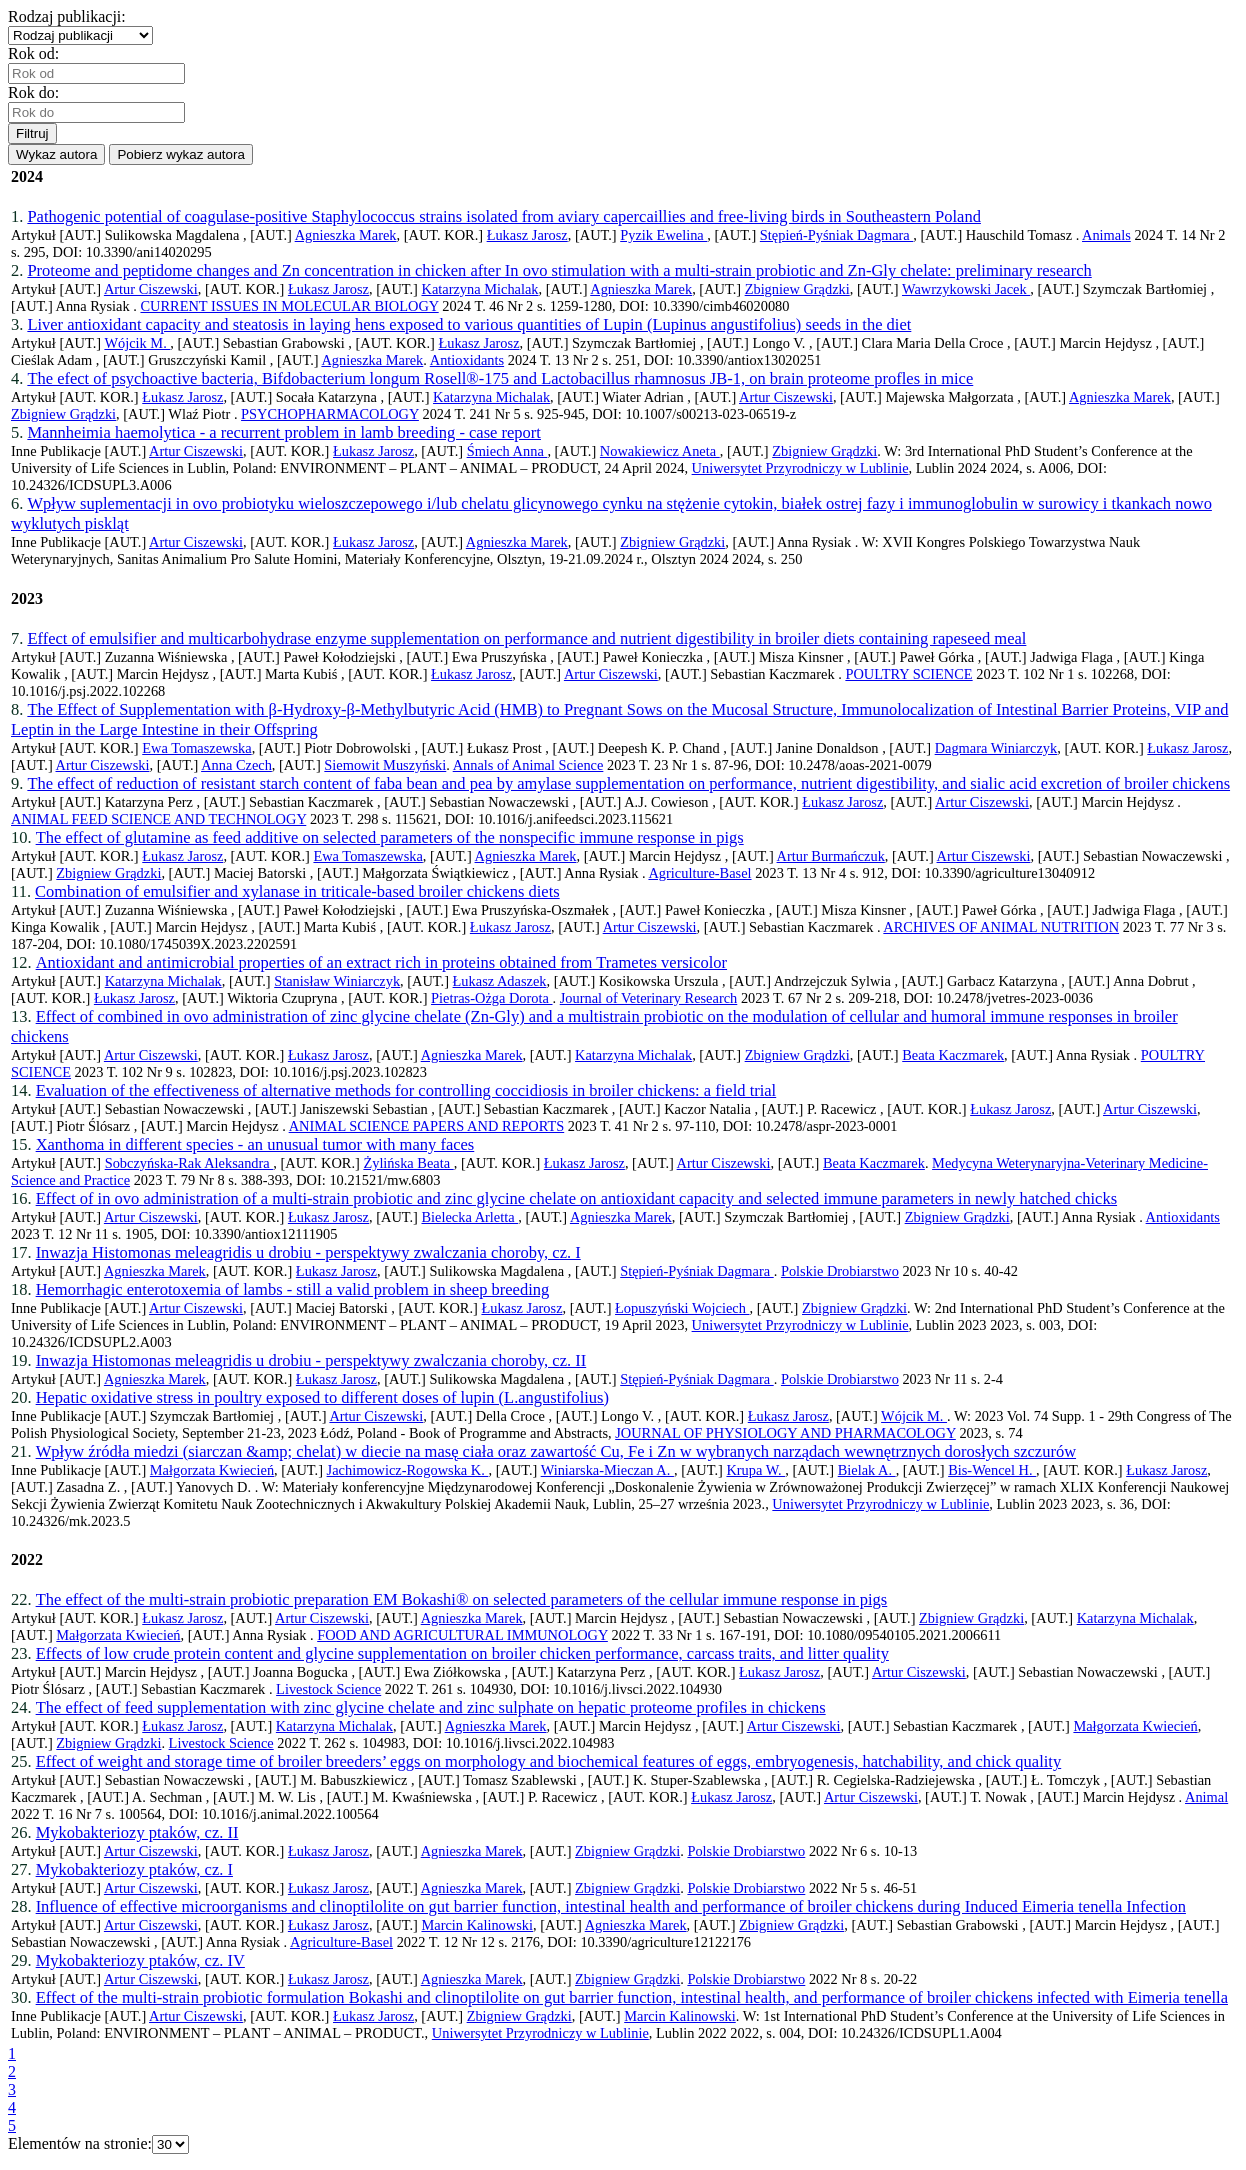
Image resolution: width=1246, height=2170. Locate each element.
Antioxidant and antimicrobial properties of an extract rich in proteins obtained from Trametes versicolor (381, 962)
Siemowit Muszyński (385, 765)
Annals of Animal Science (528, 765)
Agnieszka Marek (346, 235)
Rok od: (37, 53)
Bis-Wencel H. (992, 1470)
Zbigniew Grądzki (797, 289)
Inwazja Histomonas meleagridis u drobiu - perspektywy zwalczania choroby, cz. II (311, 1360)
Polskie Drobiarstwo (840, 1271)
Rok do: (37, 92)
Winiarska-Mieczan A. (607, 1470)
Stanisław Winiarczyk (337, 981)
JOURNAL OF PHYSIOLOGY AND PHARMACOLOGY (785, 1433)
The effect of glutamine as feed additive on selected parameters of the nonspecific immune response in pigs (390, 837)
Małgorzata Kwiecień (212, 1470)
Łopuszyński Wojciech (682, 1308)
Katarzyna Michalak (479, 289)
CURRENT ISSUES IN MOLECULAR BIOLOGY (289, 306)
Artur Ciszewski (151, 289)
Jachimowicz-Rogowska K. (408, 1470)
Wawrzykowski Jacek (966, 289)
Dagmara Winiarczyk (996, 748)
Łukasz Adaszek (500, 981)
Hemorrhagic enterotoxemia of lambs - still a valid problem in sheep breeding (293, 1289)
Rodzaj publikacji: (71, 16)
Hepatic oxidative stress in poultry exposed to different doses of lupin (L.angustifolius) (322, 1397)
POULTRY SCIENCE (908, 674)
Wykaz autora (56, 154)
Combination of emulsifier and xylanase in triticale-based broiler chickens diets (297, 891)
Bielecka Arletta (469, 1217)
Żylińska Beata (408, 1163)
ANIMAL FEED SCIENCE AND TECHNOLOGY (158, 819)
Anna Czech (236, 765)
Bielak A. (867, 1470)
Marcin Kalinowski (477, 1925)
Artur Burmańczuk (831, 856)
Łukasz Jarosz (527, 235)
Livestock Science (328, 1689)
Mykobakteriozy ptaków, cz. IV (140, 1960)
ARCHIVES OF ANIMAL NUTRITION (1001, 927)
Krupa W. (755, 1470)
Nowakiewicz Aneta (660, 451)
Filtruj (32, 133)
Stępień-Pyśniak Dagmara (836, 235)
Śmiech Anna (507, 451)
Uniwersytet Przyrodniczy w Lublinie (800, 468)
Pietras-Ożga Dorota (491, 998)
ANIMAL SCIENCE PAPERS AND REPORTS (427, 1126)
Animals (1106, 235)
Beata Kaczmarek (953, 1055)
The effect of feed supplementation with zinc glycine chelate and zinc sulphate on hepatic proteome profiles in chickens (431, 1707)
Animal (1206, 1797)
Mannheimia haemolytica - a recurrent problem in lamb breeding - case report (284, 432)
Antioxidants (467, 360)
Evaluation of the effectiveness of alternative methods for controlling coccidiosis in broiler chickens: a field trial (406, 1090)
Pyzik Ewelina (663, 235)
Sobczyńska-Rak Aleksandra (189, 1163)
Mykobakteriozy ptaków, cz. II (137, 1832)
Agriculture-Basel (699, 873)
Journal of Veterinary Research (649, 998)
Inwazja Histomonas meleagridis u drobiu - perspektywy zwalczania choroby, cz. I (308, 1252)
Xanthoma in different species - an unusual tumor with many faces (255, 1144)
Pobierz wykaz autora (180, 154)
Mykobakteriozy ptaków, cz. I (134, 1869)
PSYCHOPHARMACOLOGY (330, 414)
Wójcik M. (137, 343)
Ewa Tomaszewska (196, 748)
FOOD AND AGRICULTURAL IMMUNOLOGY (462, 1635)
